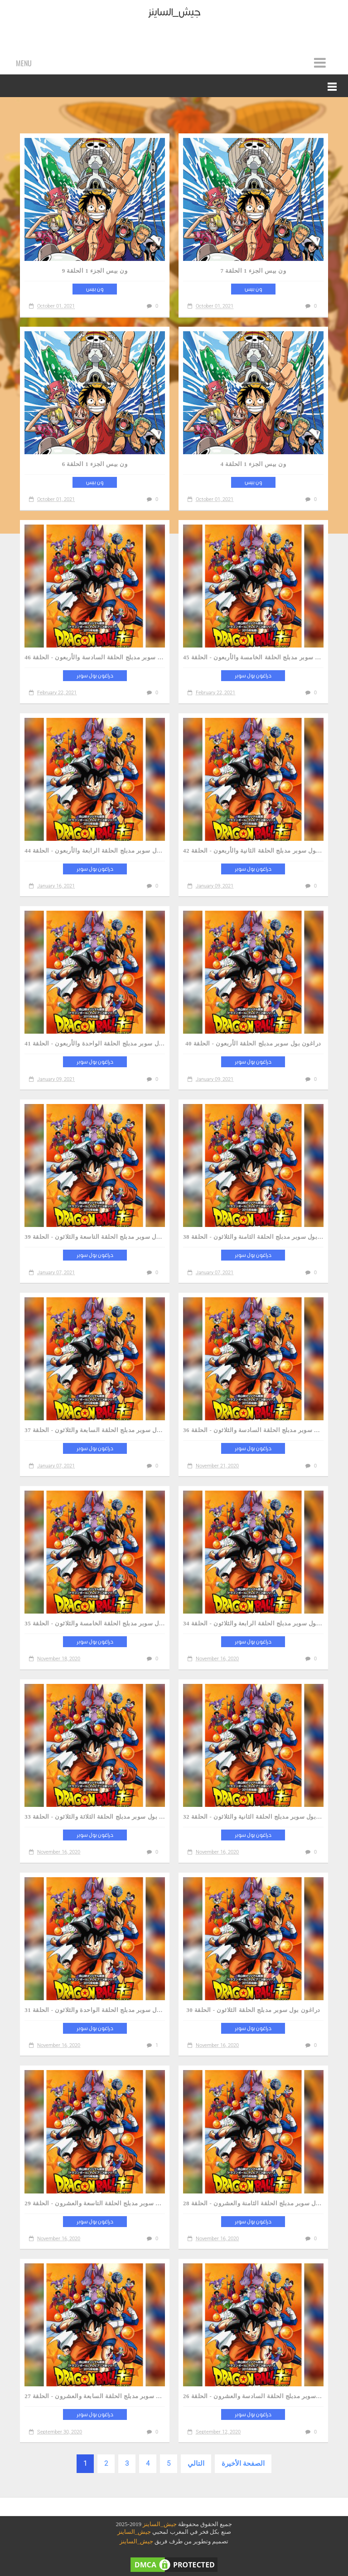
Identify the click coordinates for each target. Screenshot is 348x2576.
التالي (196, 2463)
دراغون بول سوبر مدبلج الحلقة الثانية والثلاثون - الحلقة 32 (253, 1816)
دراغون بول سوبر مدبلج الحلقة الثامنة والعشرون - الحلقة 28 (253, 2203)
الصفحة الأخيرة (243, 2463)
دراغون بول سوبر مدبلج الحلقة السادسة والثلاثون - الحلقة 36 (253, 1430)
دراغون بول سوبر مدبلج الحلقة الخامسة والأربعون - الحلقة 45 (253, 657)
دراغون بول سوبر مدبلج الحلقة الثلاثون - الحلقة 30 (253, 2010)
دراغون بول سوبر (95, 675)
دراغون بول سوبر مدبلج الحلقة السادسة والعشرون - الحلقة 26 (253, 2396)
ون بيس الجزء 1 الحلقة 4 (253, 464)
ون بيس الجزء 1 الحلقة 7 (253, 270)
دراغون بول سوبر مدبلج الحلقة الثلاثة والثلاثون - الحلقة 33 (94, 1816)
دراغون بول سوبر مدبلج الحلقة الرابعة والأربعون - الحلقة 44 (94, 850)
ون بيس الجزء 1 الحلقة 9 (95, 270)
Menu (24, 63)
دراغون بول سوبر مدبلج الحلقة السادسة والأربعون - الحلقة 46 (94, 657)
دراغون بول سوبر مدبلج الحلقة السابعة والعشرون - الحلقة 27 (94, 2396)
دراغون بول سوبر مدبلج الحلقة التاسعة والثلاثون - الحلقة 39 (94, 1236)
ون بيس (94, 289)
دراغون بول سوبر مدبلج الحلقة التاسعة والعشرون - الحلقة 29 (94, 2203)
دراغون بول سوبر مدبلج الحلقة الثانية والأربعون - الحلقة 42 (253, 850)
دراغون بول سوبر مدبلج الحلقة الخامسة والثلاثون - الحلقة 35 (94, 1623)
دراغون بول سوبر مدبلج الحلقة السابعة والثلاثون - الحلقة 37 (94, 1430)
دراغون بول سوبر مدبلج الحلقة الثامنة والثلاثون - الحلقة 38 (253, 1236)
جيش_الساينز (160, 2524)
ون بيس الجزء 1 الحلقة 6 (95, 464)
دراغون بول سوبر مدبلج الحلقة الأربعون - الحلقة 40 (253, 1043)
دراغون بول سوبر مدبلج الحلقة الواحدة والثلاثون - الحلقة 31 (94, 2010)
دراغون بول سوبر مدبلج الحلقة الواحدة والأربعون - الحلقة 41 (94, 1043)
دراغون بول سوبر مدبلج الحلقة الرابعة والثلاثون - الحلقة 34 (253, 1623)
